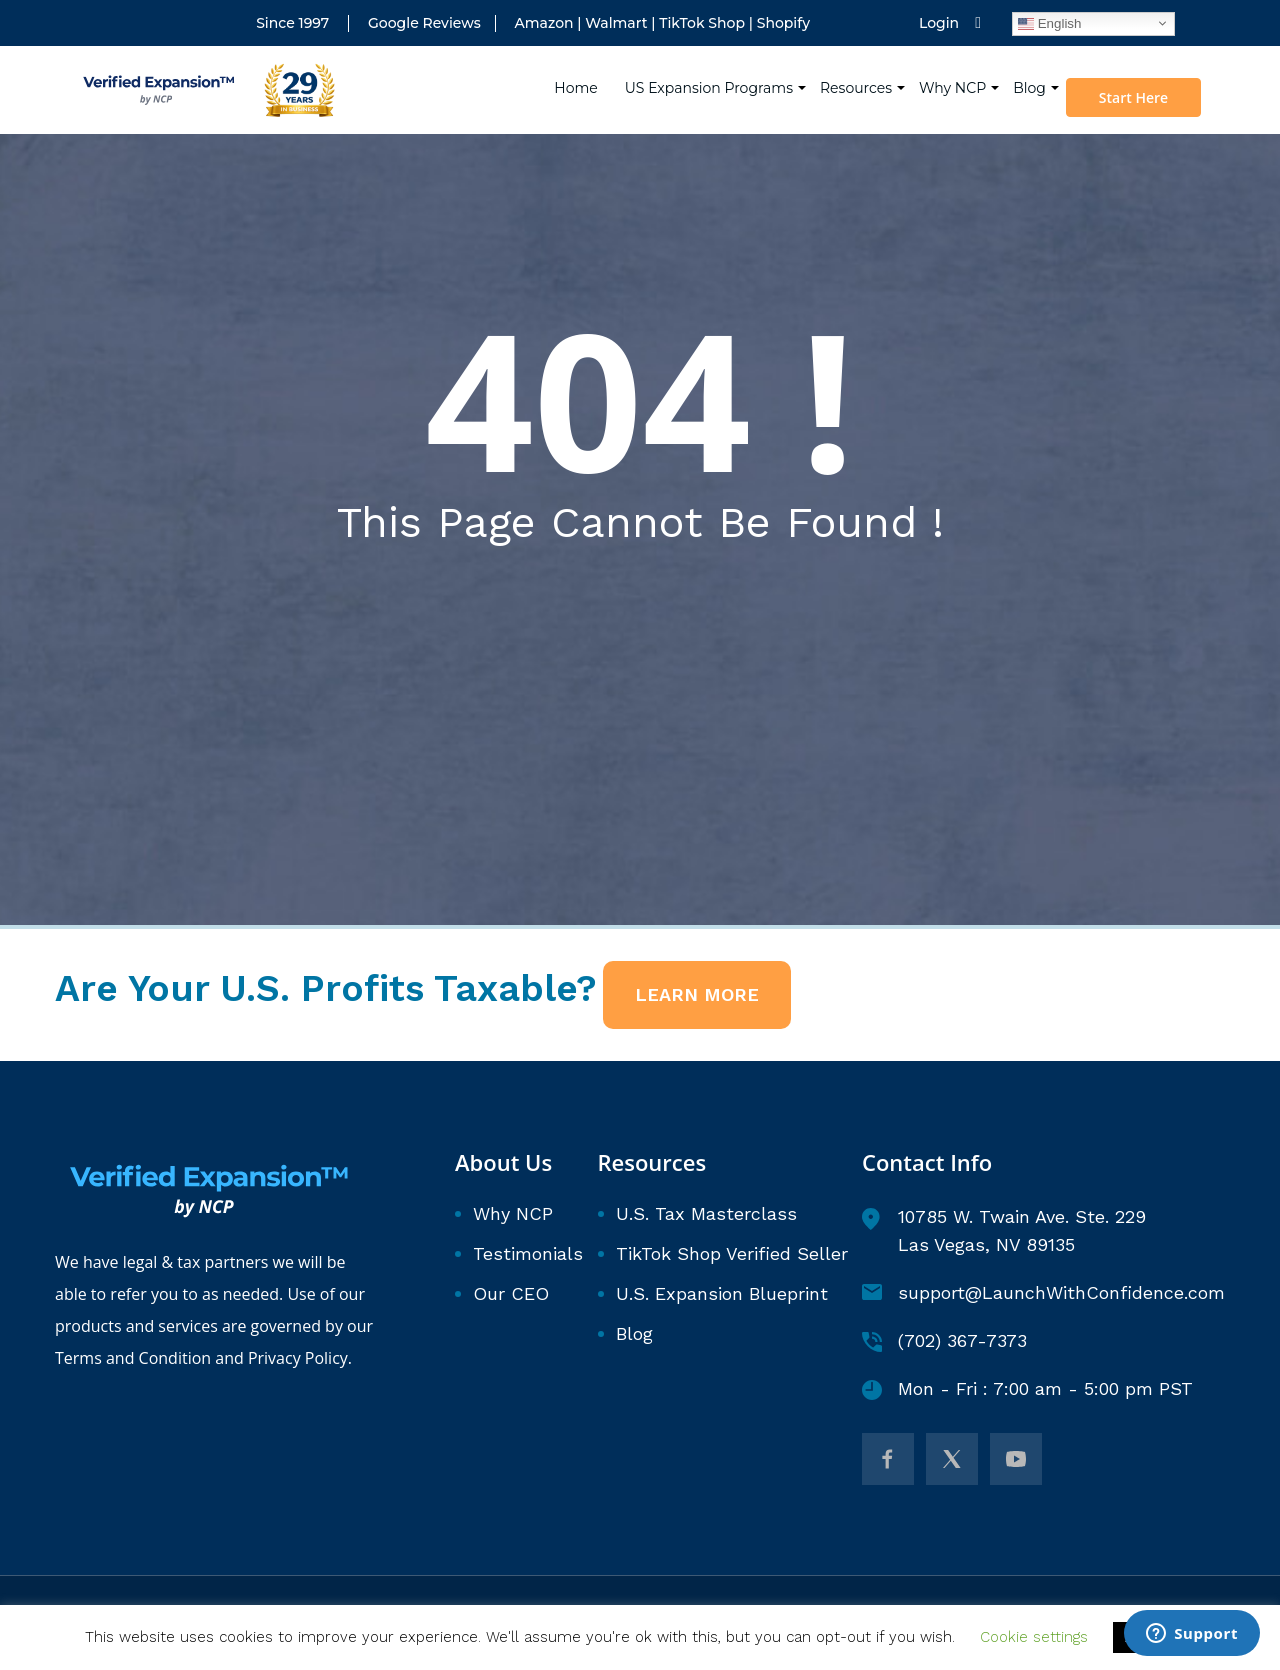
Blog (1032, 73)
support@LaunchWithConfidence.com (1043, 1292)
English (1049, 23)
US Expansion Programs (712, 73)
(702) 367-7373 (944, 1341)
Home (579, 73)
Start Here (1138, 83)
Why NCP (955, 73)
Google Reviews (424, 23)
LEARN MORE (697, 994)
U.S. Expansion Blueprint (722, 1293)
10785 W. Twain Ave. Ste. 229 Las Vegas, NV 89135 (1004, 1230)
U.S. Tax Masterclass (706, 1213)
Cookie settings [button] (1034, 1637)
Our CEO (511, 1293)
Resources (859, 73)
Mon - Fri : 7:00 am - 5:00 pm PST (1027, 1389)
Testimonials (528, 1253)
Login (939, 23)
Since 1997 (292, 23)
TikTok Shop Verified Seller (732, 1253)
